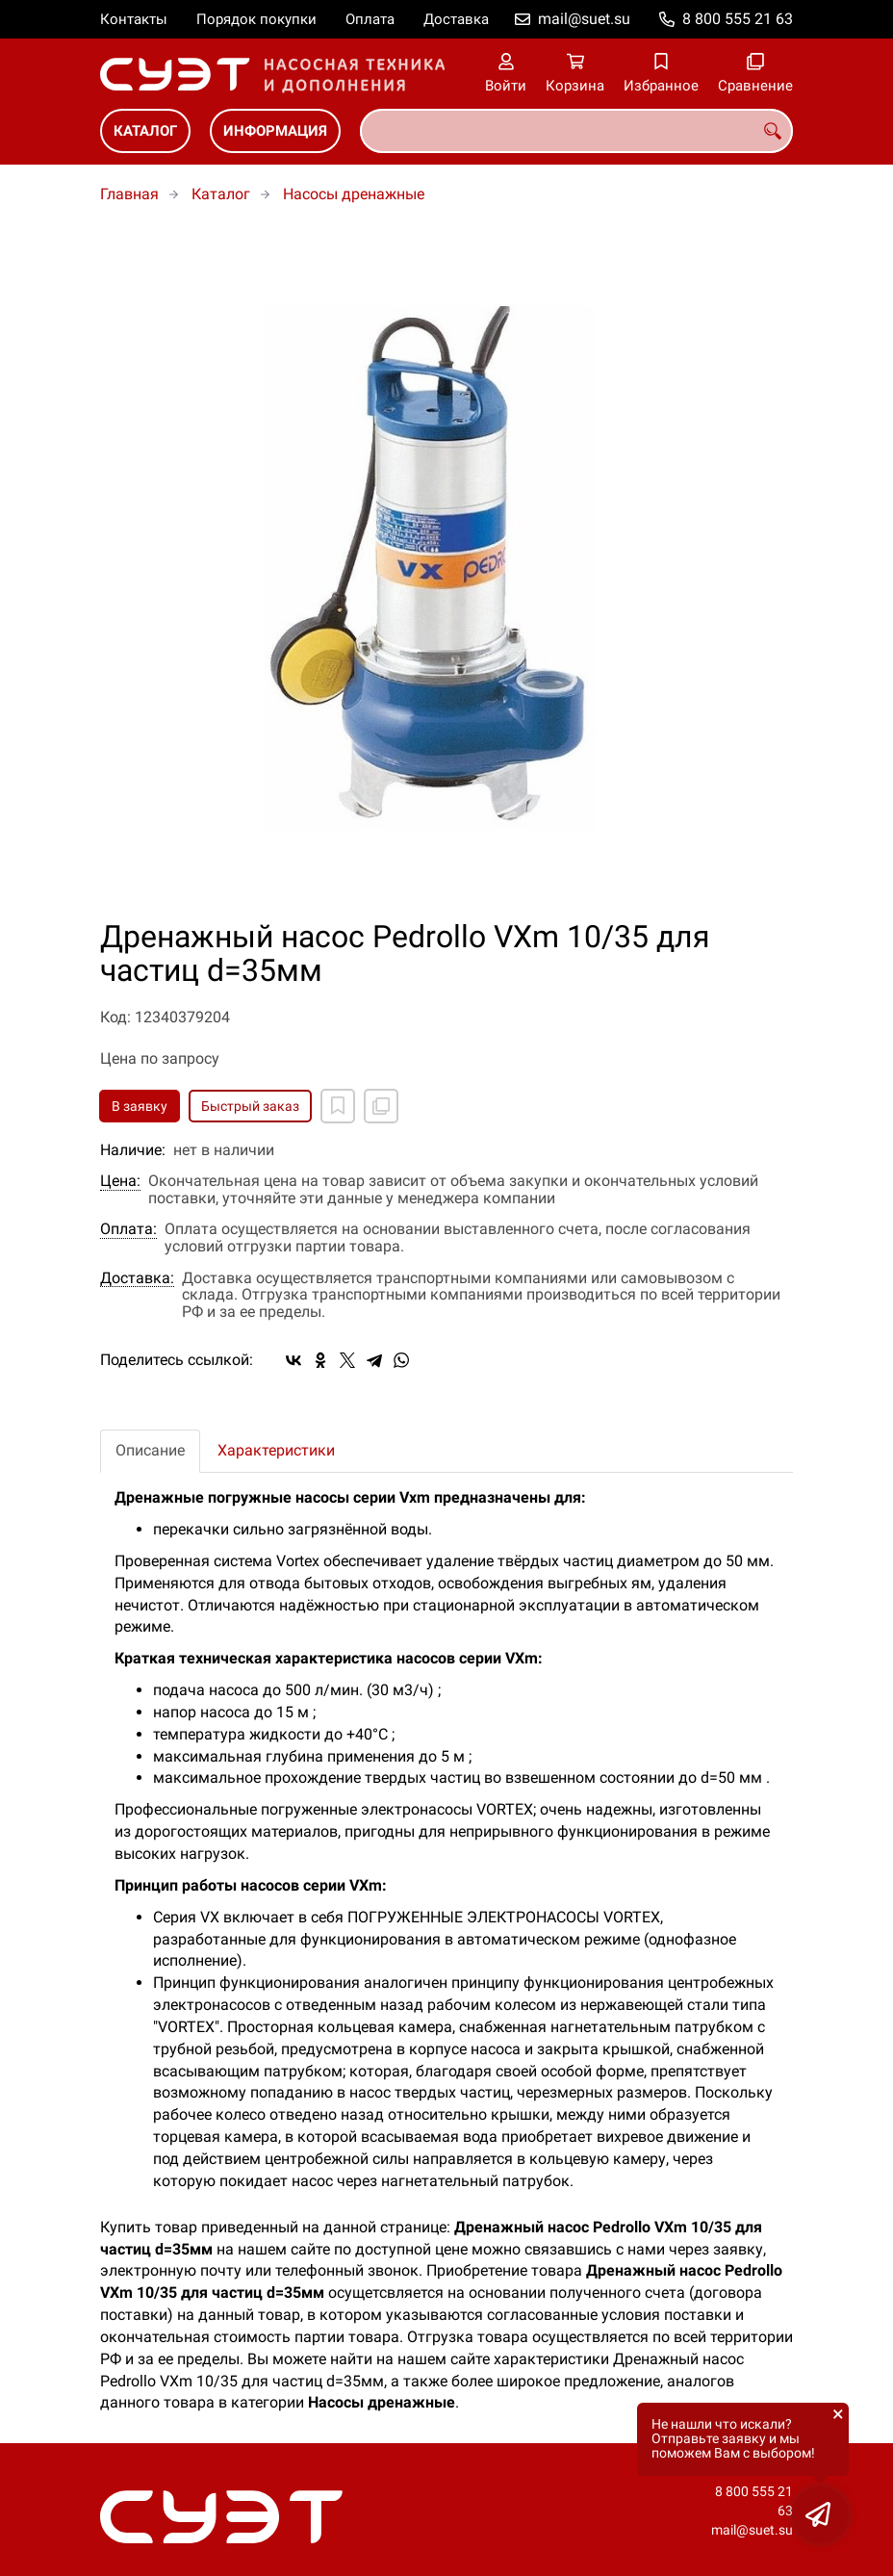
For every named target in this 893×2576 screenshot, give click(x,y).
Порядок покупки (256, 19)
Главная (129, 194)
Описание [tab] (150, 1450)
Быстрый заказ (250, 1106)
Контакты (133, 19)
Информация (275, 131)
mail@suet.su (584, 19)
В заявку (139, 1106)
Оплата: (128, 1229)
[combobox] (576, 131)
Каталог (145, 131)
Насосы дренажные (353, 194)
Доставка (456, 19)
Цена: (120, 1181)
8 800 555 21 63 (737, 19)
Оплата (370, 19)
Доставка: (137, 1278)
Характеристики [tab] (276, 1450)
